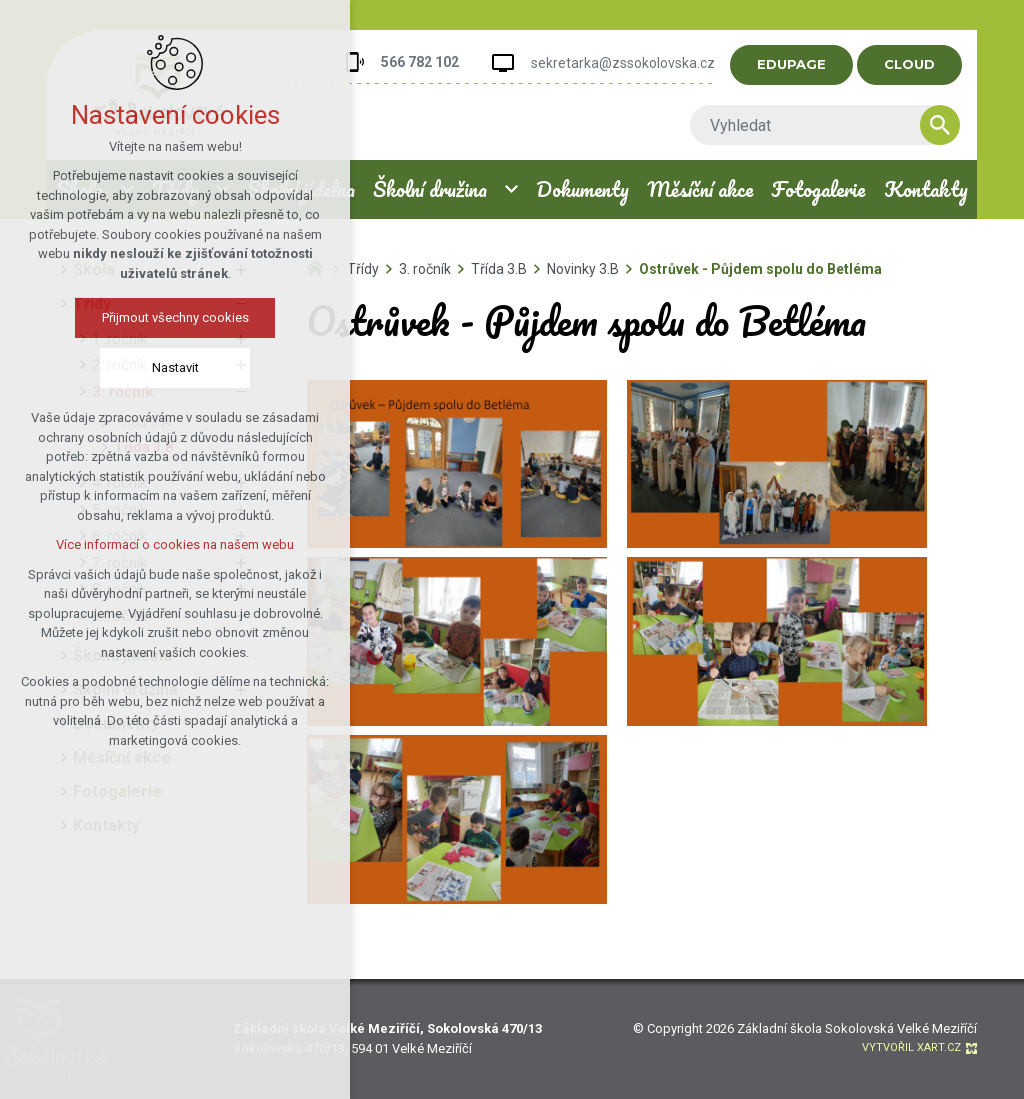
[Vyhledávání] (948, 125)
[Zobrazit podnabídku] (512, 189)
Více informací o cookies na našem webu (175, 544)
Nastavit (175, 367)
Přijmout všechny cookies (175, 317)
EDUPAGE (799, 64)
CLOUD (917, 64)
